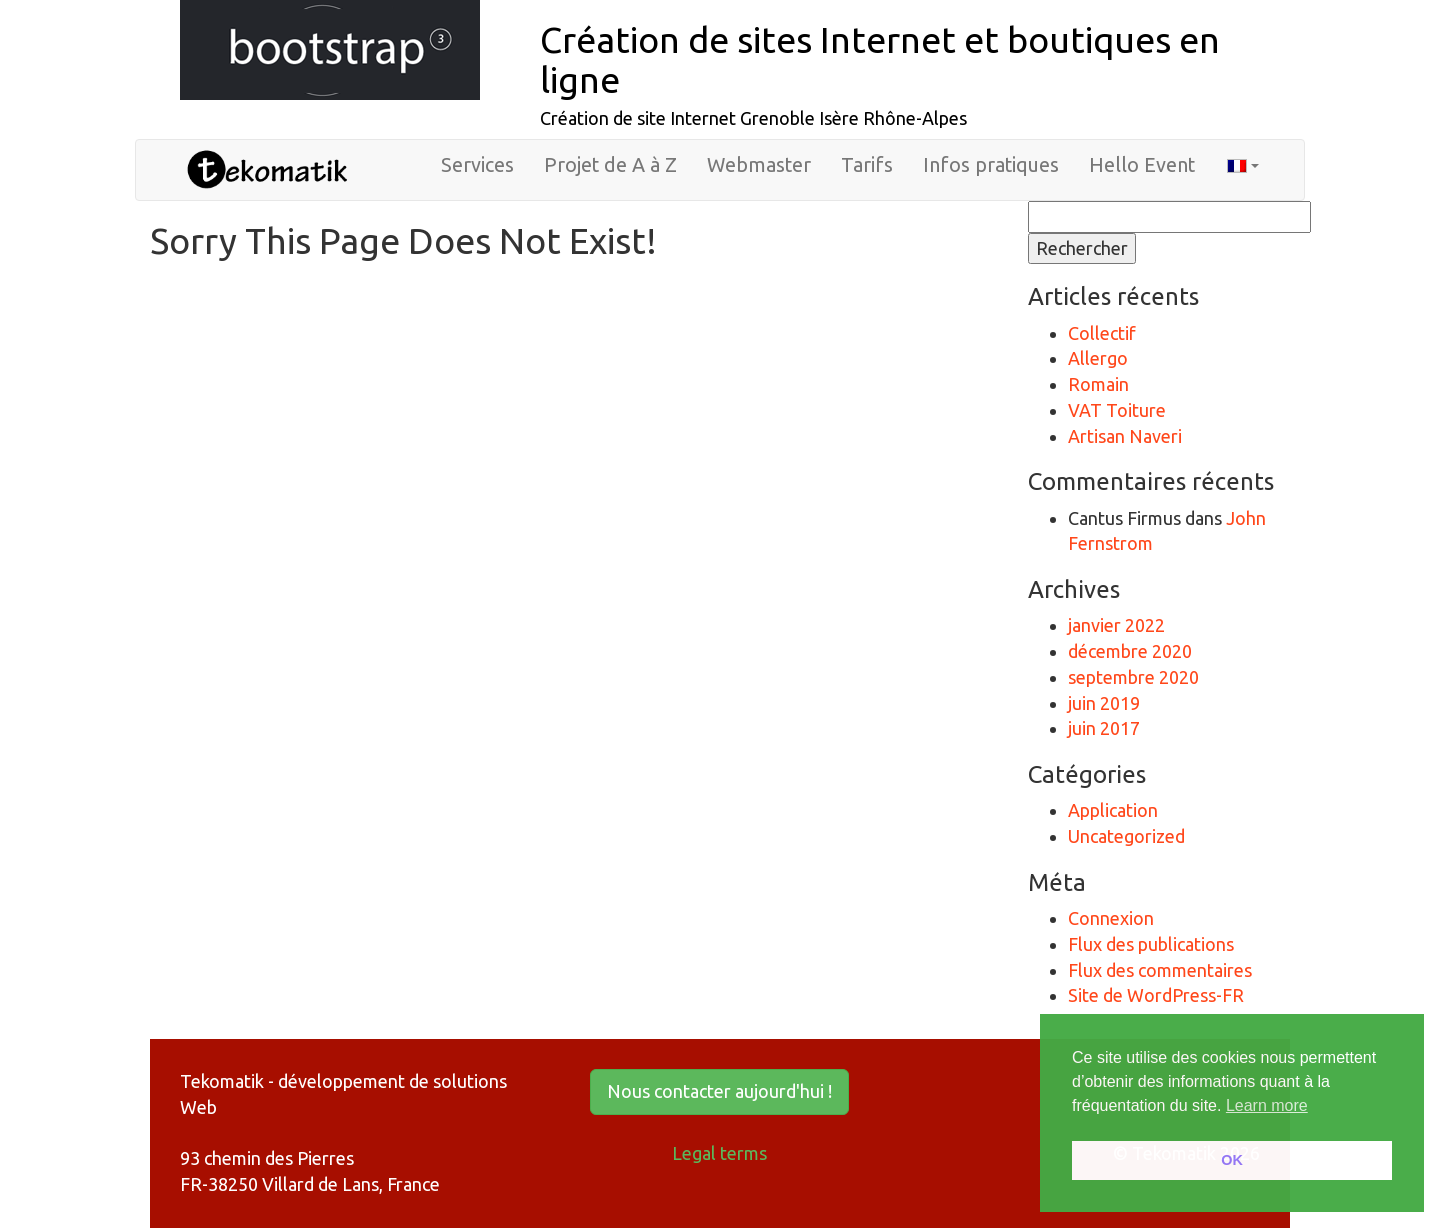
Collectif (1102, 333)
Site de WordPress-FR (1156, 995)
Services (477, 165)
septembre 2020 (1133, 677)
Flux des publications (1151, 944)
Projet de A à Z (610, 165)
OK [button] (1232, 1160)
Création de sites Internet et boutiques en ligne (880, 59)
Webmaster (759, 165)
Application (1113, 810)
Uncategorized (1126, 836)
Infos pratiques (991, 165)
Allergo (1098, 358)
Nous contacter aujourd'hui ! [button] (719, 1091)
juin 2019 (1104, 703)
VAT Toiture (1117, 410)
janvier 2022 (1116, 625)
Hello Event (1142, 165)
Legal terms (719, 1153)
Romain (1098, 384)
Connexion (1111, 918)
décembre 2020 (1130, 651)
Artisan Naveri (1125, 436)
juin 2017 (1104, 728)
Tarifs (867, 165)
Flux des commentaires (1160, 970)
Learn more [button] (1267, 1105)
